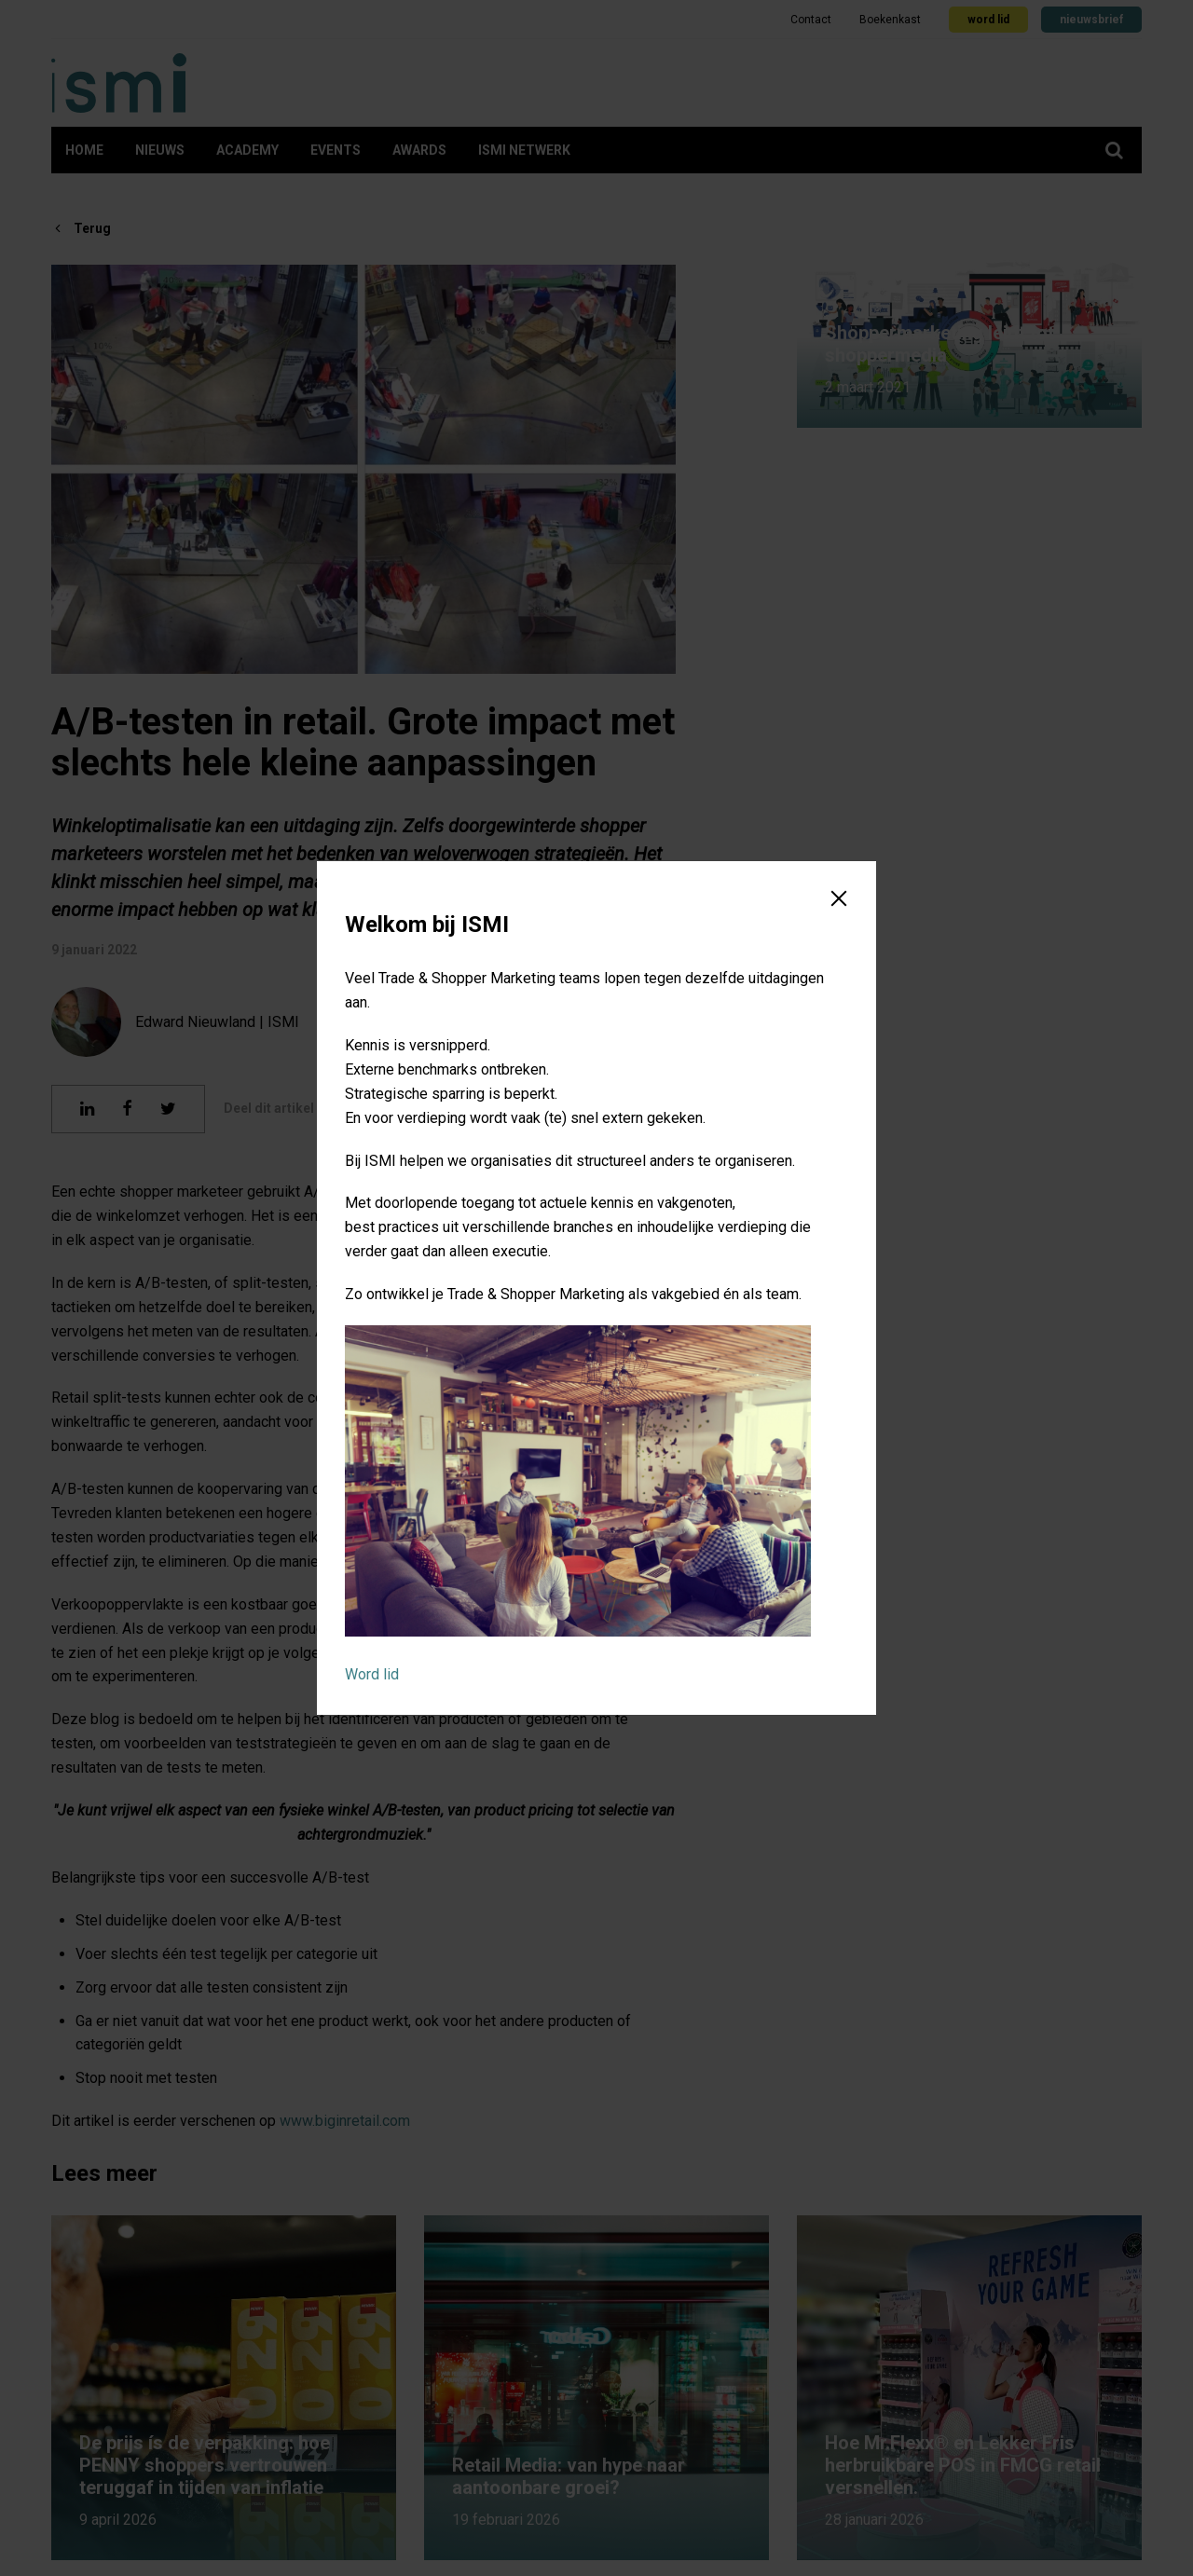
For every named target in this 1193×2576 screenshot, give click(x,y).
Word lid (372, 1674)
